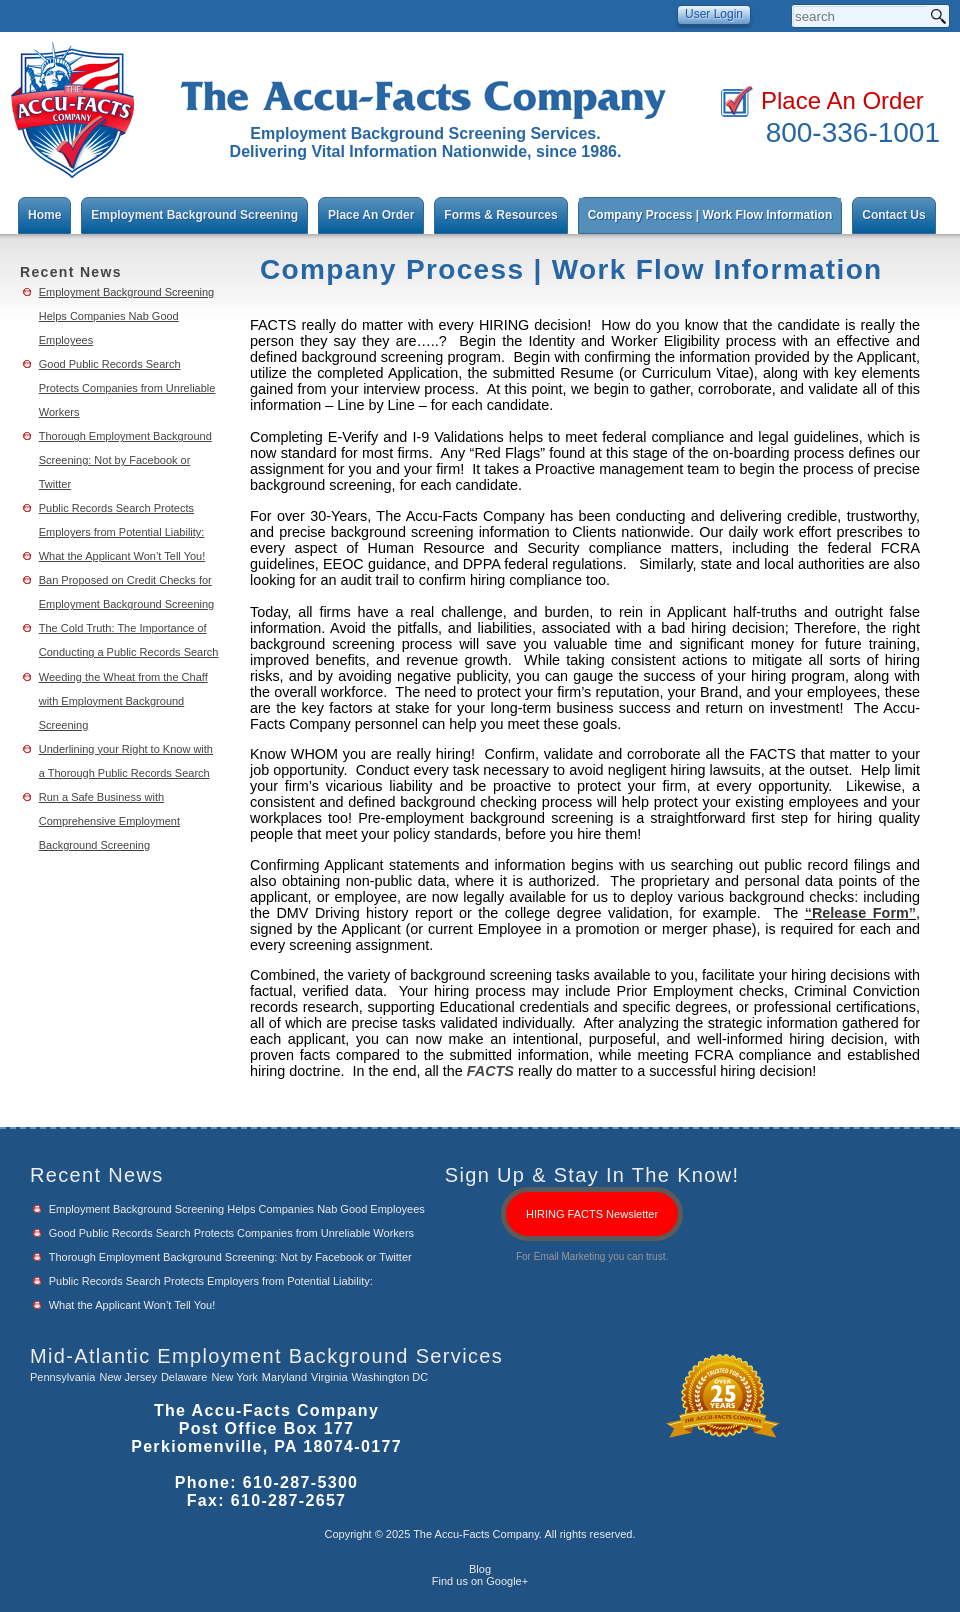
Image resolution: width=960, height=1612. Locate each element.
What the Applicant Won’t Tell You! (122, 556)
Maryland (284, 1377)
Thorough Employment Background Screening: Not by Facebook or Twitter (125, 460)
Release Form (860, 913)
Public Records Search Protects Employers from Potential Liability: (211, 1281)
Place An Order (842, 100)
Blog (480, 1569)
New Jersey (127, 1377)
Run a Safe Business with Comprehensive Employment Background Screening (109, 821)
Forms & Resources (500, 215)
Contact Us (893, 215)
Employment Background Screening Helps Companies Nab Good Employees (126, 316)
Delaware (184, 1377)
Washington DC (390, 1377)
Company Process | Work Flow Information (710, 215)
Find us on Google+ (480, 1581)
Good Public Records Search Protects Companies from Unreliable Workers (127, 388)
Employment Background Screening (194, 215)
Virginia (329, 1377)
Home (44, 215)
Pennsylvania (62, 1377)
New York (234, 1377)
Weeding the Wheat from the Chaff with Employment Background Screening (123, 701)
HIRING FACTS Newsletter (592, 1214)
